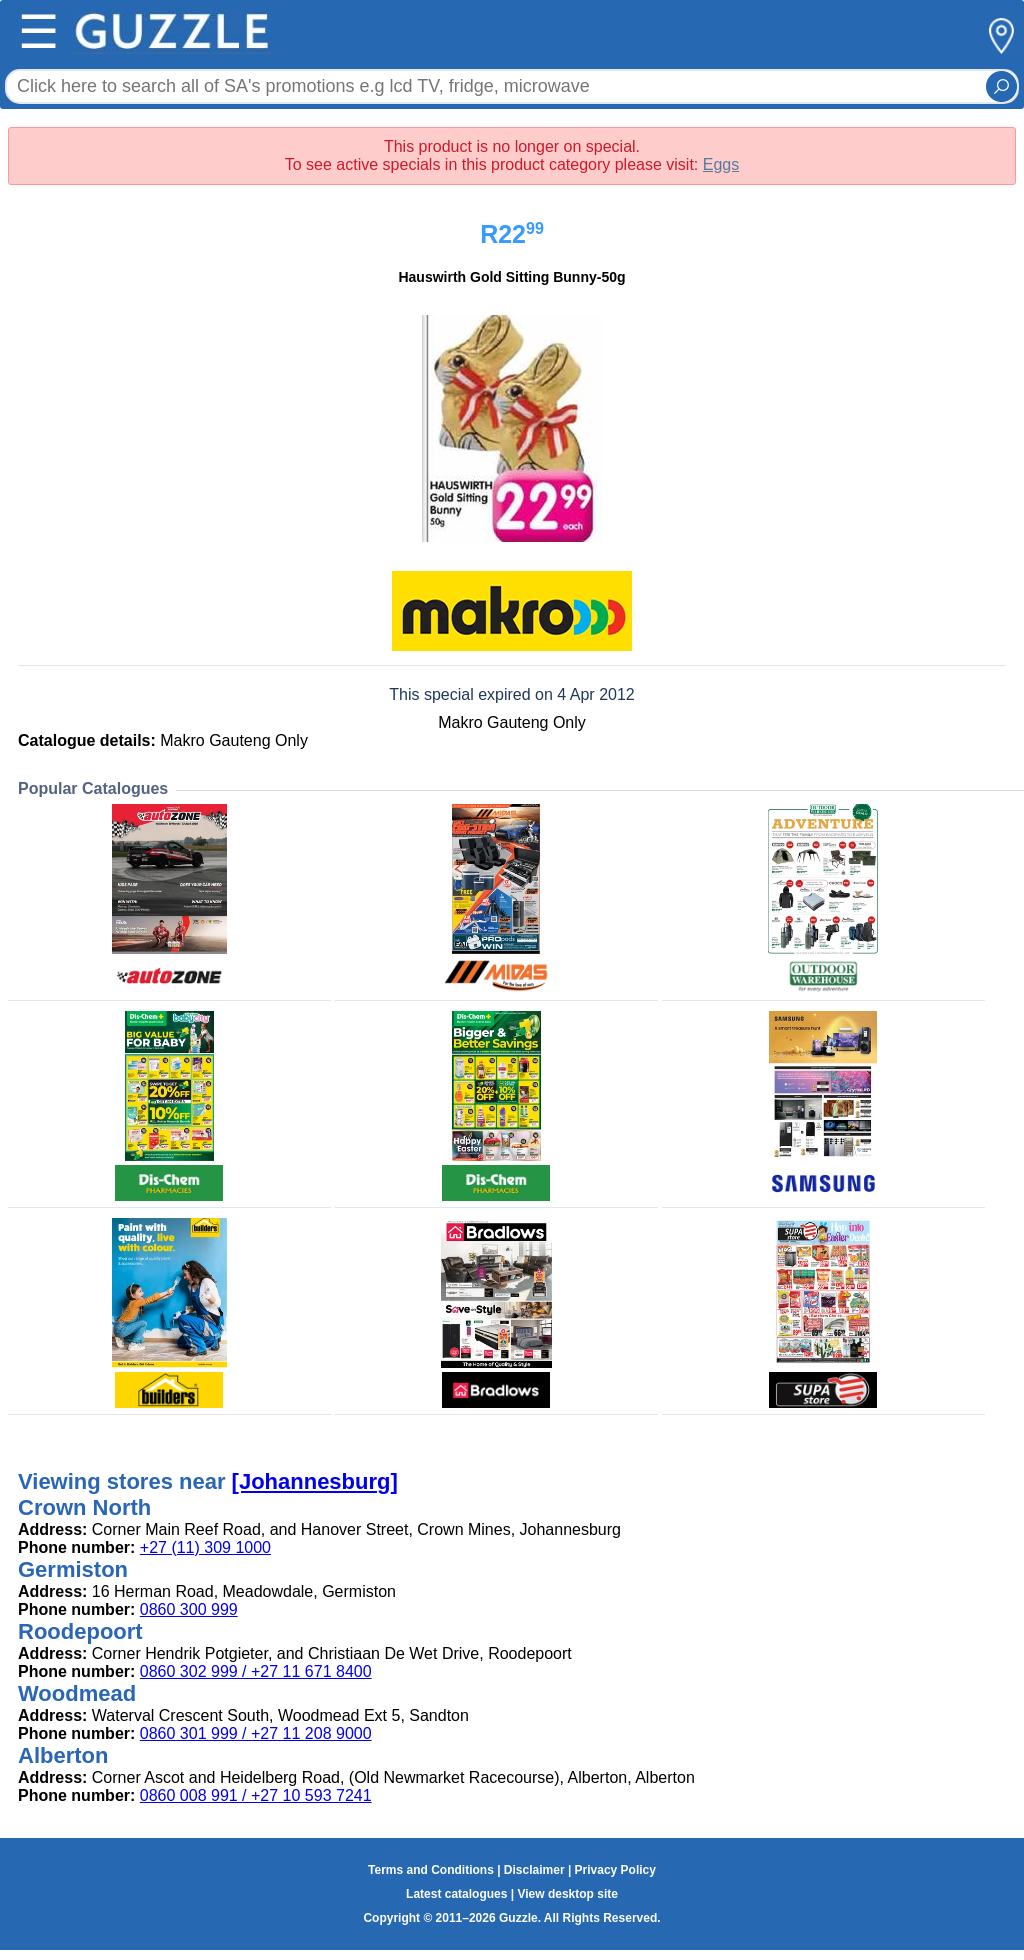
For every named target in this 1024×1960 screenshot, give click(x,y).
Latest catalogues (456, 1894)
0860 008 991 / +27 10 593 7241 (256, 1795)
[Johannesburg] (315, 1481)
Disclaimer (534, 1870)
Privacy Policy (615, 1870)
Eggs (721, 164)
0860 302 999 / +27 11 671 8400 (256, 1671)
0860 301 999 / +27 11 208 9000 (256, 1733)
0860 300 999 (189, 1609)
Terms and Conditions (431, 1870)
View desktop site (567, 1894)
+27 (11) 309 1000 (205, 1547)
